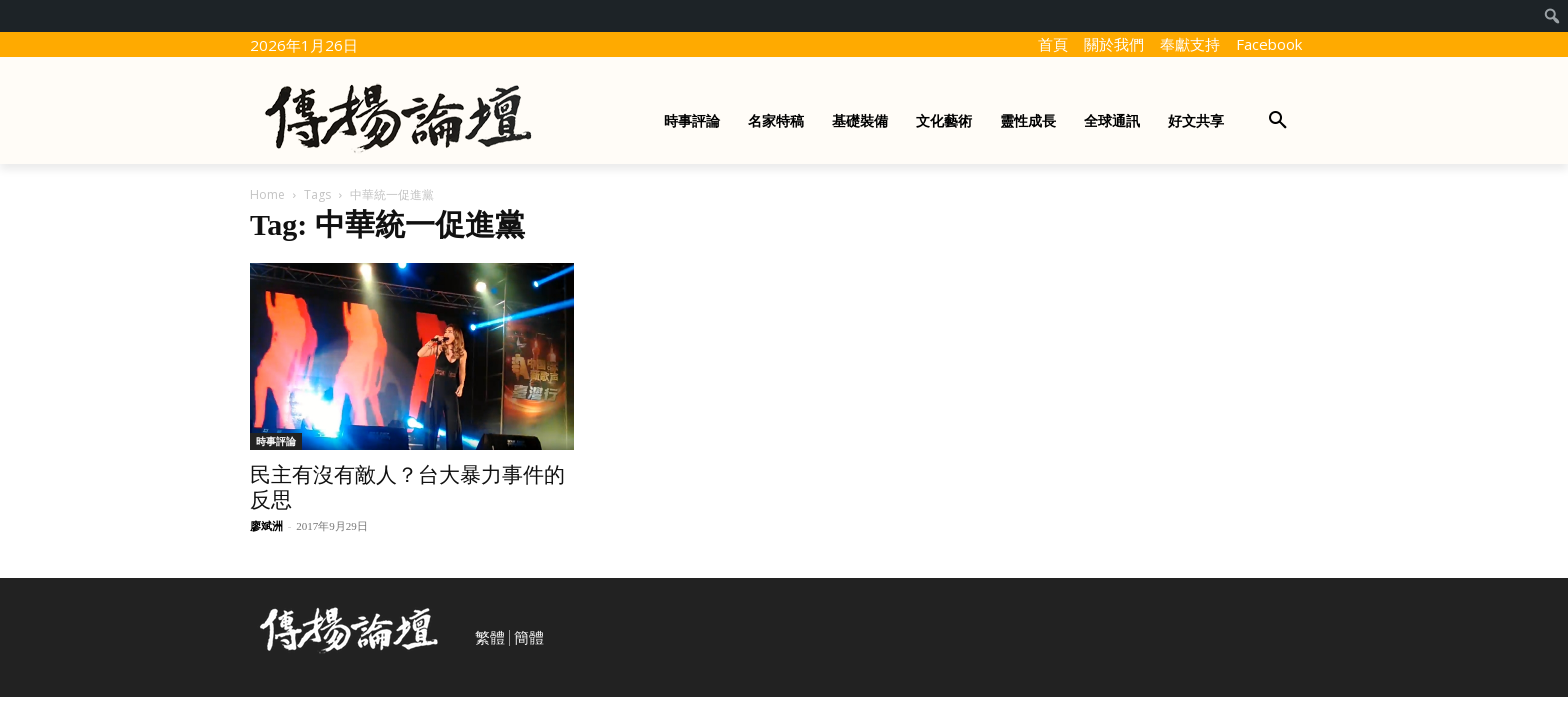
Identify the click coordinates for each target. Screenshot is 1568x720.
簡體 (529, 638)
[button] (1278, 121)
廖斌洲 (266, 526)
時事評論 (276, 441)
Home (267, 194)
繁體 (490, 638)
